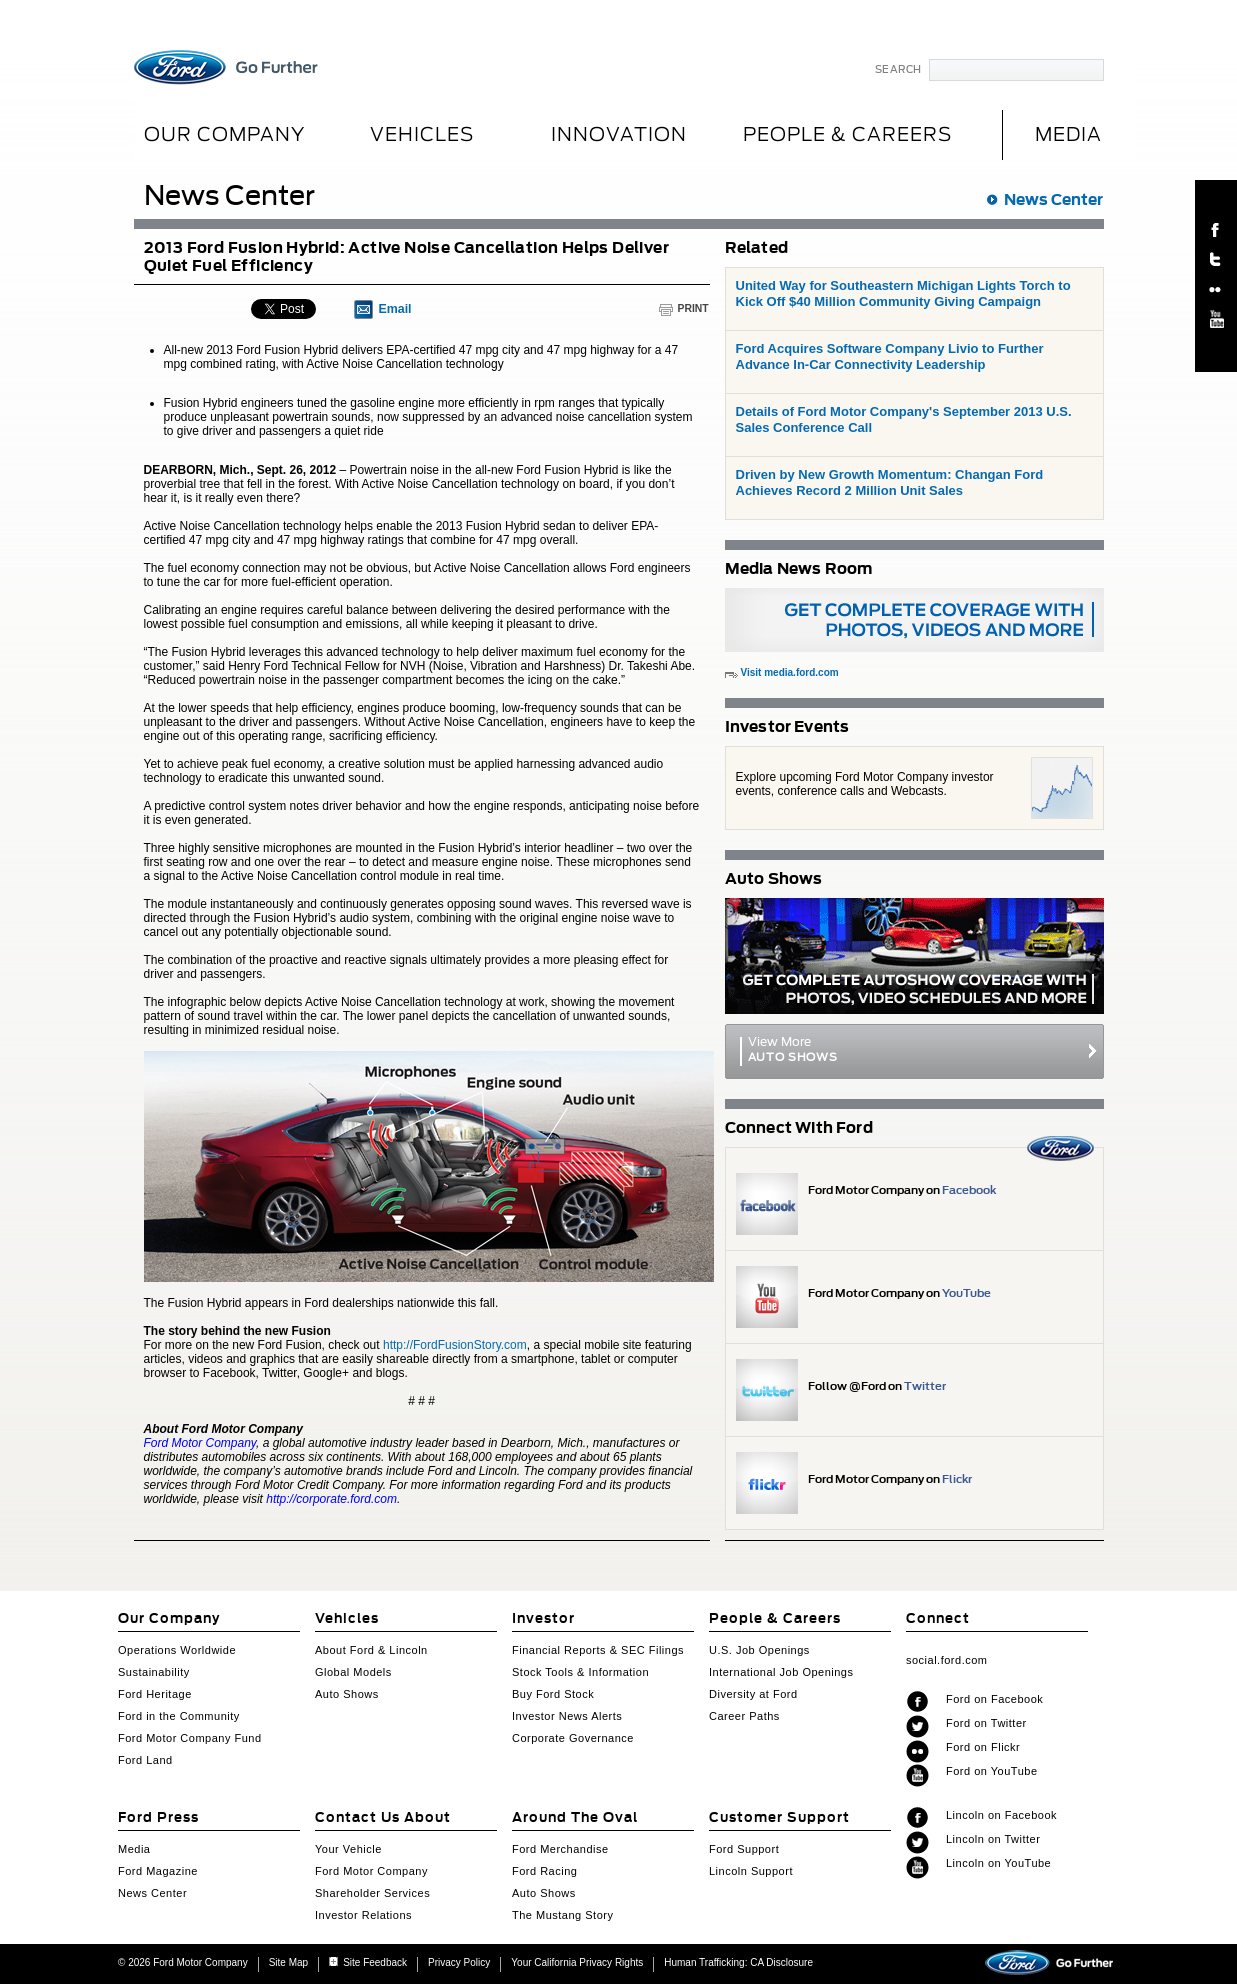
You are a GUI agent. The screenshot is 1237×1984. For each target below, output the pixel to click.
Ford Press (158, 1817)
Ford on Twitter (986, 1723)
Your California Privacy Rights (577, 1962)
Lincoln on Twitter (993, 1839)
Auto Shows (347, 1694)
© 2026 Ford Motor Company (183, 1962)
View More (914, 1049)
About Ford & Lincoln (371, 1650)
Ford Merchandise (560, 1849)
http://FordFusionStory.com (455, 1345)
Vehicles (422, 134)
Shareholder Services (372, 1893)
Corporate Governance (573, 1738)
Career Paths (744, 1716)
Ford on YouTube (992, 1771)
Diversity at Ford (753, 1694)
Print (693, 308)
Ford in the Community (179, 1716)
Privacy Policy (459, 1962)
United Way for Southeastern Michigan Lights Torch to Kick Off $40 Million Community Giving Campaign (903, 293)
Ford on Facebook (994, 1699)
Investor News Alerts (567, 1716)
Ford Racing (544, 1871)
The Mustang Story (562, 1915)
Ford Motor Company (371, 1871)
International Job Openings (781, 1672)
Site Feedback (368, 1962)
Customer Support (779, 1817)
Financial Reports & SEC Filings (598, 1650)
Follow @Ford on (877, 1386)
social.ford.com (946, 1660)
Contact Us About (383, 1817)
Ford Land (145, 1760)
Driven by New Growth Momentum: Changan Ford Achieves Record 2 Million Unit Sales (890, 482)
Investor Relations (363, 1915)
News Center (1053, 199)
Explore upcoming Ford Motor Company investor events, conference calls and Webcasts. (865, 784)
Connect (938, 1618)
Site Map (288, 1962)
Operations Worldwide (177, 1650)
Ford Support (744, 1849)
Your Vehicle (348, 1849)
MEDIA (1068, 134)
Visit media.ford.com (790, 672)
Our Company (224, 134)
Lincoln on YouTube (998, 1863)
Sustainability (154, 1672)
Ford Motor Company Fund (190, 1738)
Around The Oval (575, 1817)
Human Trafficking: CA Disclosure (738, 1962)
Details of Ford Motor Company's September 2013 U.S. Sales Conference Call (904, 419)
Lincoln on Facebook (1001, 1815)
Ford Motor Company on (902, 1190)
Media (134, 1849)
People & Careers (847, 134)
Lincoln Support (751, 1871)
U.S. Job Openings (759, 1650)
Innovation (619, 134)
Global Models (353, 1672)
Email (395, 309)
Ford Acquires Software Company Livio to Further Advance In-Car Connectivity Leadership (890, 356)
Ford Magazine (158, 1871)
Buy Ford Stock (553, 1694)
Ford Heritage (155, 1694)
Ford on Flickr (983, 1747)
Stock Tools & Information (580, 1672)
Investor (543, 1618)
